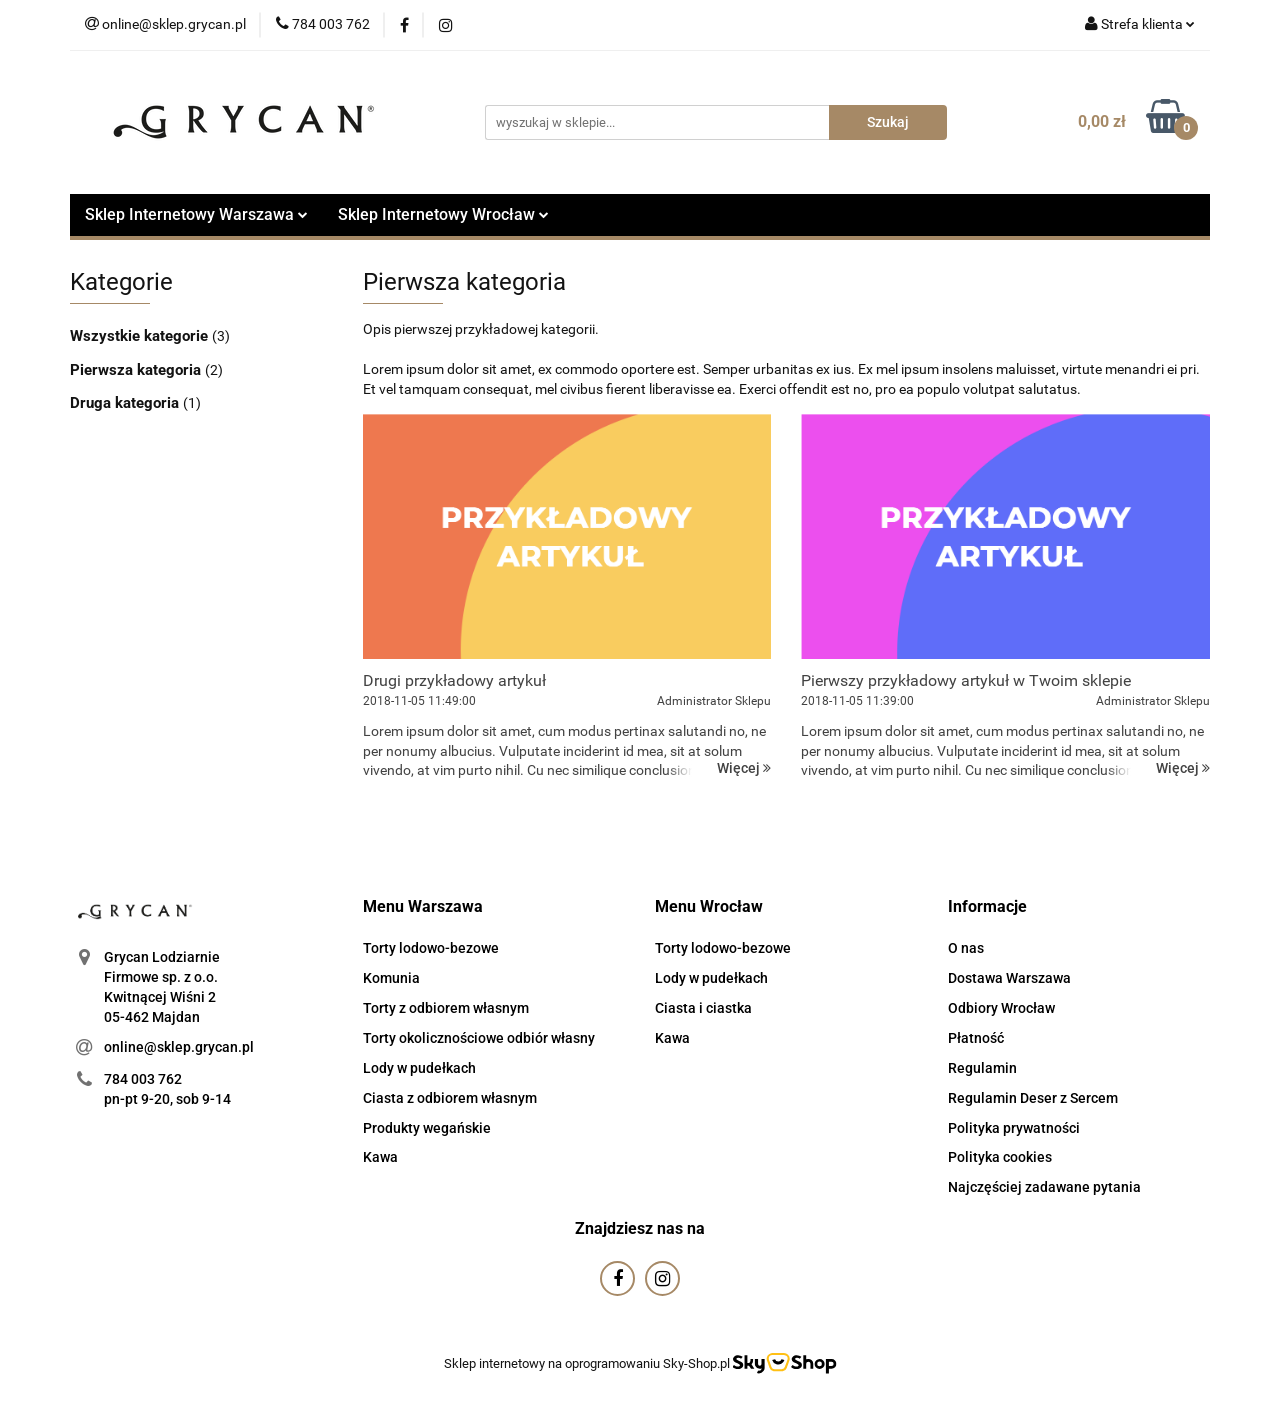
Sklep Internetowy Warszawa (196, 214)
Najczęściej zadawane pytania (1044, 1187)
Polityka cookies (1000, 1157)
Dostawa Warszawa (1009, 978)
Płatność (976, 1038)
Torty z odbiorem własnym (446, 1008)
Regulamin (982, 1068)
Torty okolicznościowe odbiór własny (479, 1038)
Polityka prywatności (1014, 1128)
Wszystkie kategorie (141, 336)
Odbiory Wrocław (1001, 1008)
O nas (966, 948)
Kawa (380, 1157)
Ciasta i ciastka (703, 1008)
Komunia (391, 978)
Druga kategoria (126, 403)
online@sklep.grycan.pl (179, 1047)
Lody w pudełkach (419, 1068)
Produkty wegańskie (427, 1128)
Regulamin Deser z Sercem (1033, 1098)
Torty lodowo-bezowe (431, 948)
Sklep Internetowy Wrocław (443, 214)
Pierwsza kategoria (137, 370)
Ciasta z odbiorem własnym (450, 1098)
